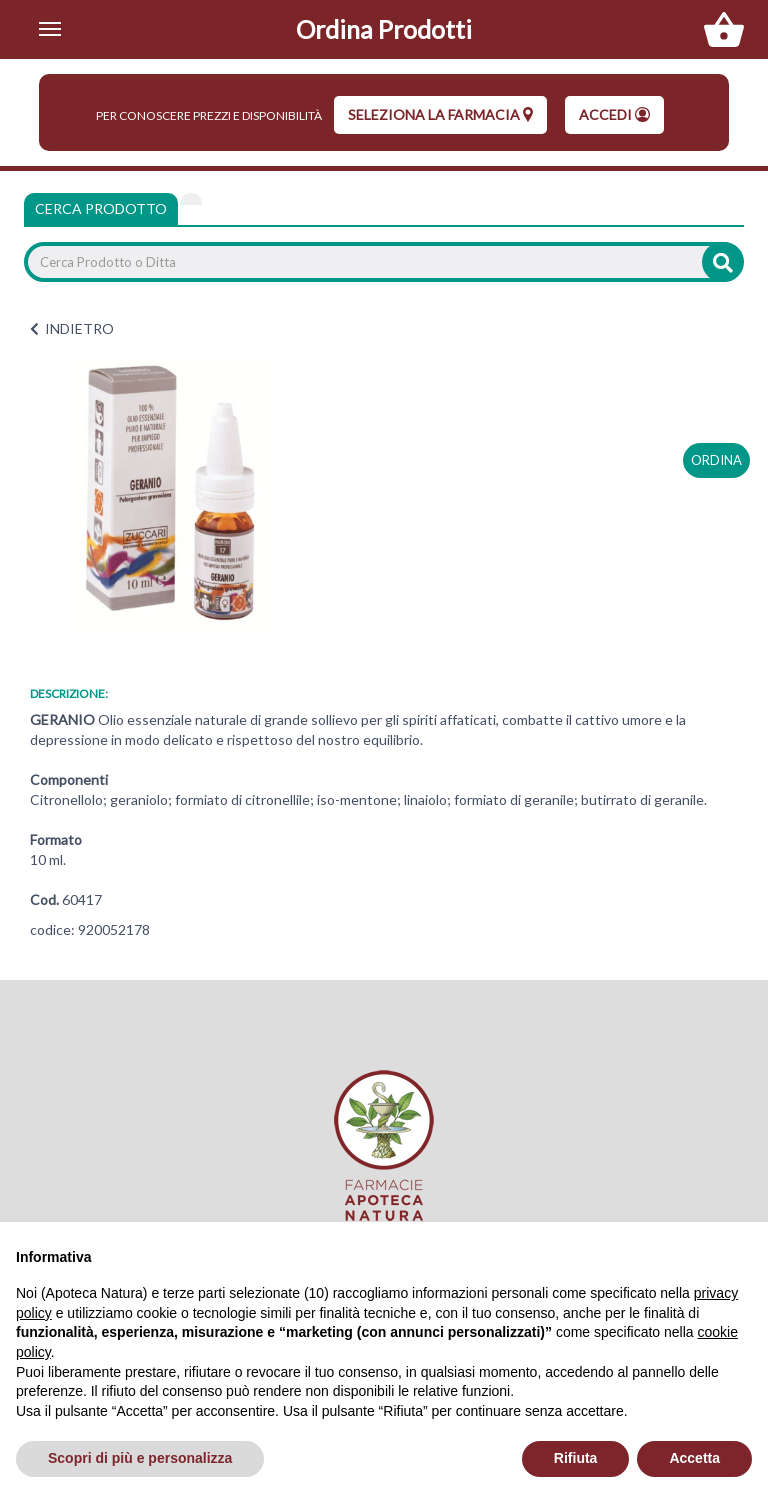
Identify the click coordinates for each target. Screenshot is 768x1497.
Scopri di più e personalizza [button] (140, 1458)
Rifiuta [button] (576, 1458)
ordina (716, 460)
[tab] (191, 199)
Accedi (614, 114)
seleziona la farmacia (440, 114)
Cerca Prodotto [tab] (101, 208)
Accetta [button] (694, 1458)
